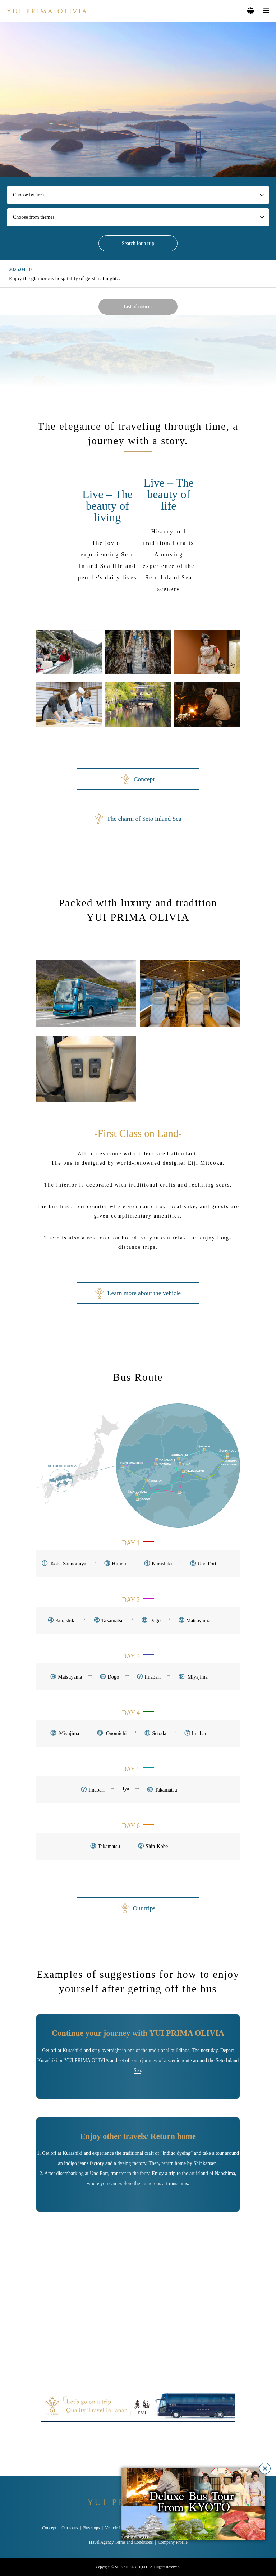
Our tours (69, 2527)
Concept (138, 779)
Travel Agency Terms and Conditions (120, 2542)
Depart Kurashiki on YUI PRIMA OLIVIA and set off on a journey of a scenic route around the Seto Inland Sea (138, 2060)
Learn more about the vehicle (138, 1293)
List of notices (138, 306)
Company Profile (173, 2542)
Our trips (138, 1908)
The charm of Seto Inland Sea (138, 819)
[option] (138, 99)
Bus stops (91, 2527)
